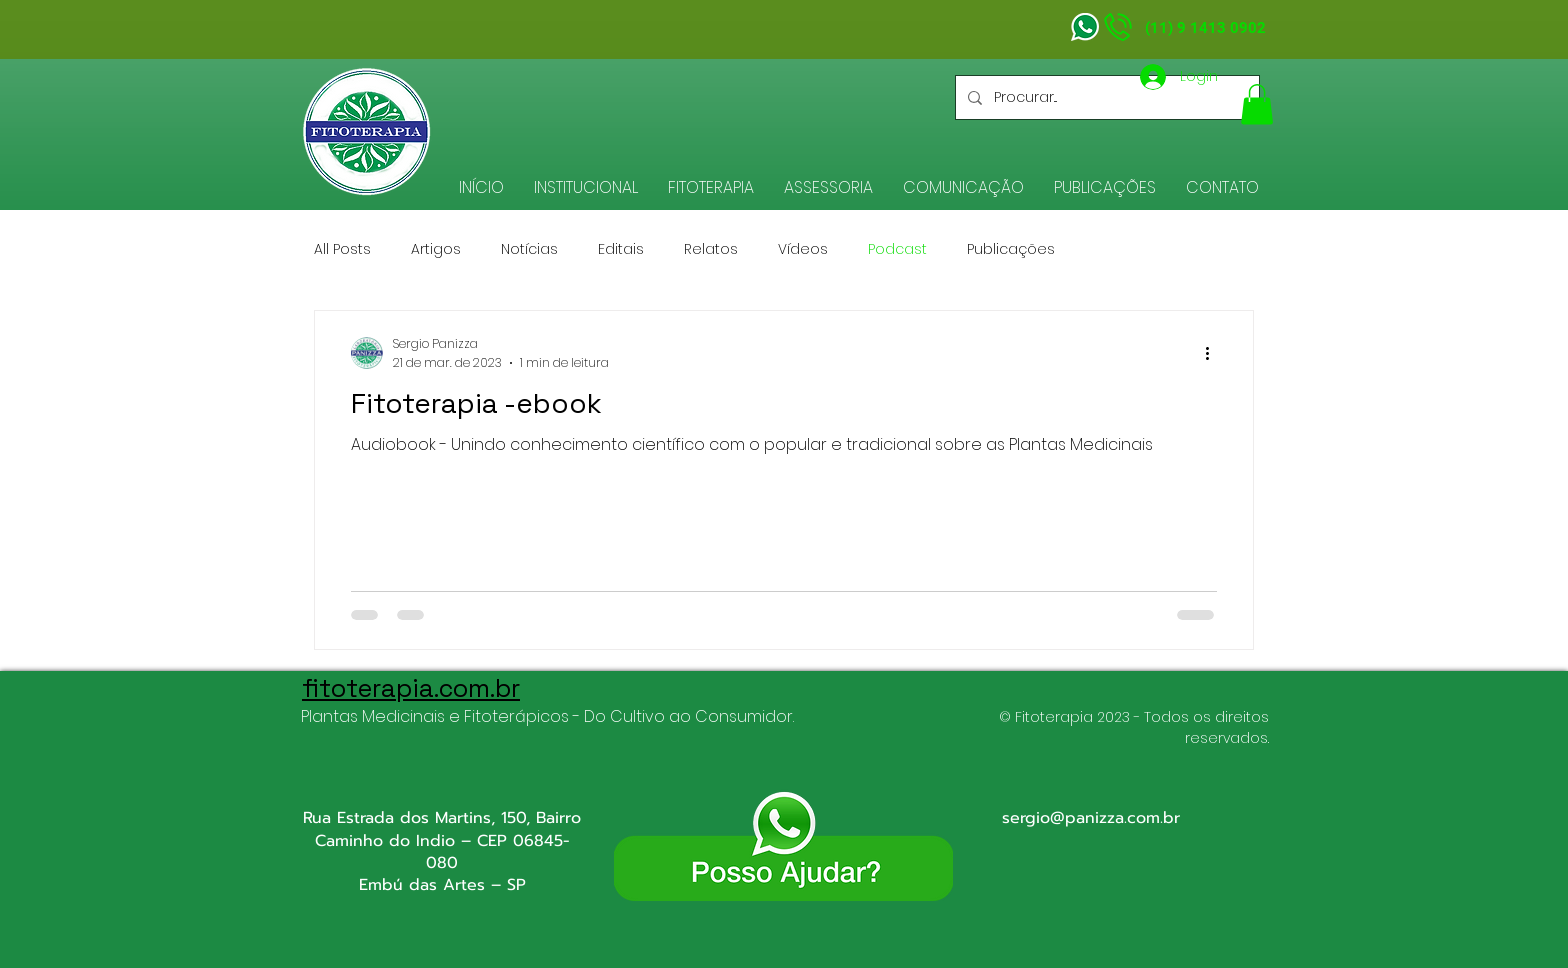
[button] (586, 187)
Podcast (897, 249)
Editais (621, 249)
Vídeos (803, 249)
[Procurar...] (1105, 97)
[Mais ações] (1214, 353)
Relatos (711, 249)
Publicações (1011, 249)
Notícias (529, 249)
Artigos (436, 249)
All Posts (342, 249)
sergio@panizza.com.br (1091, 818)
